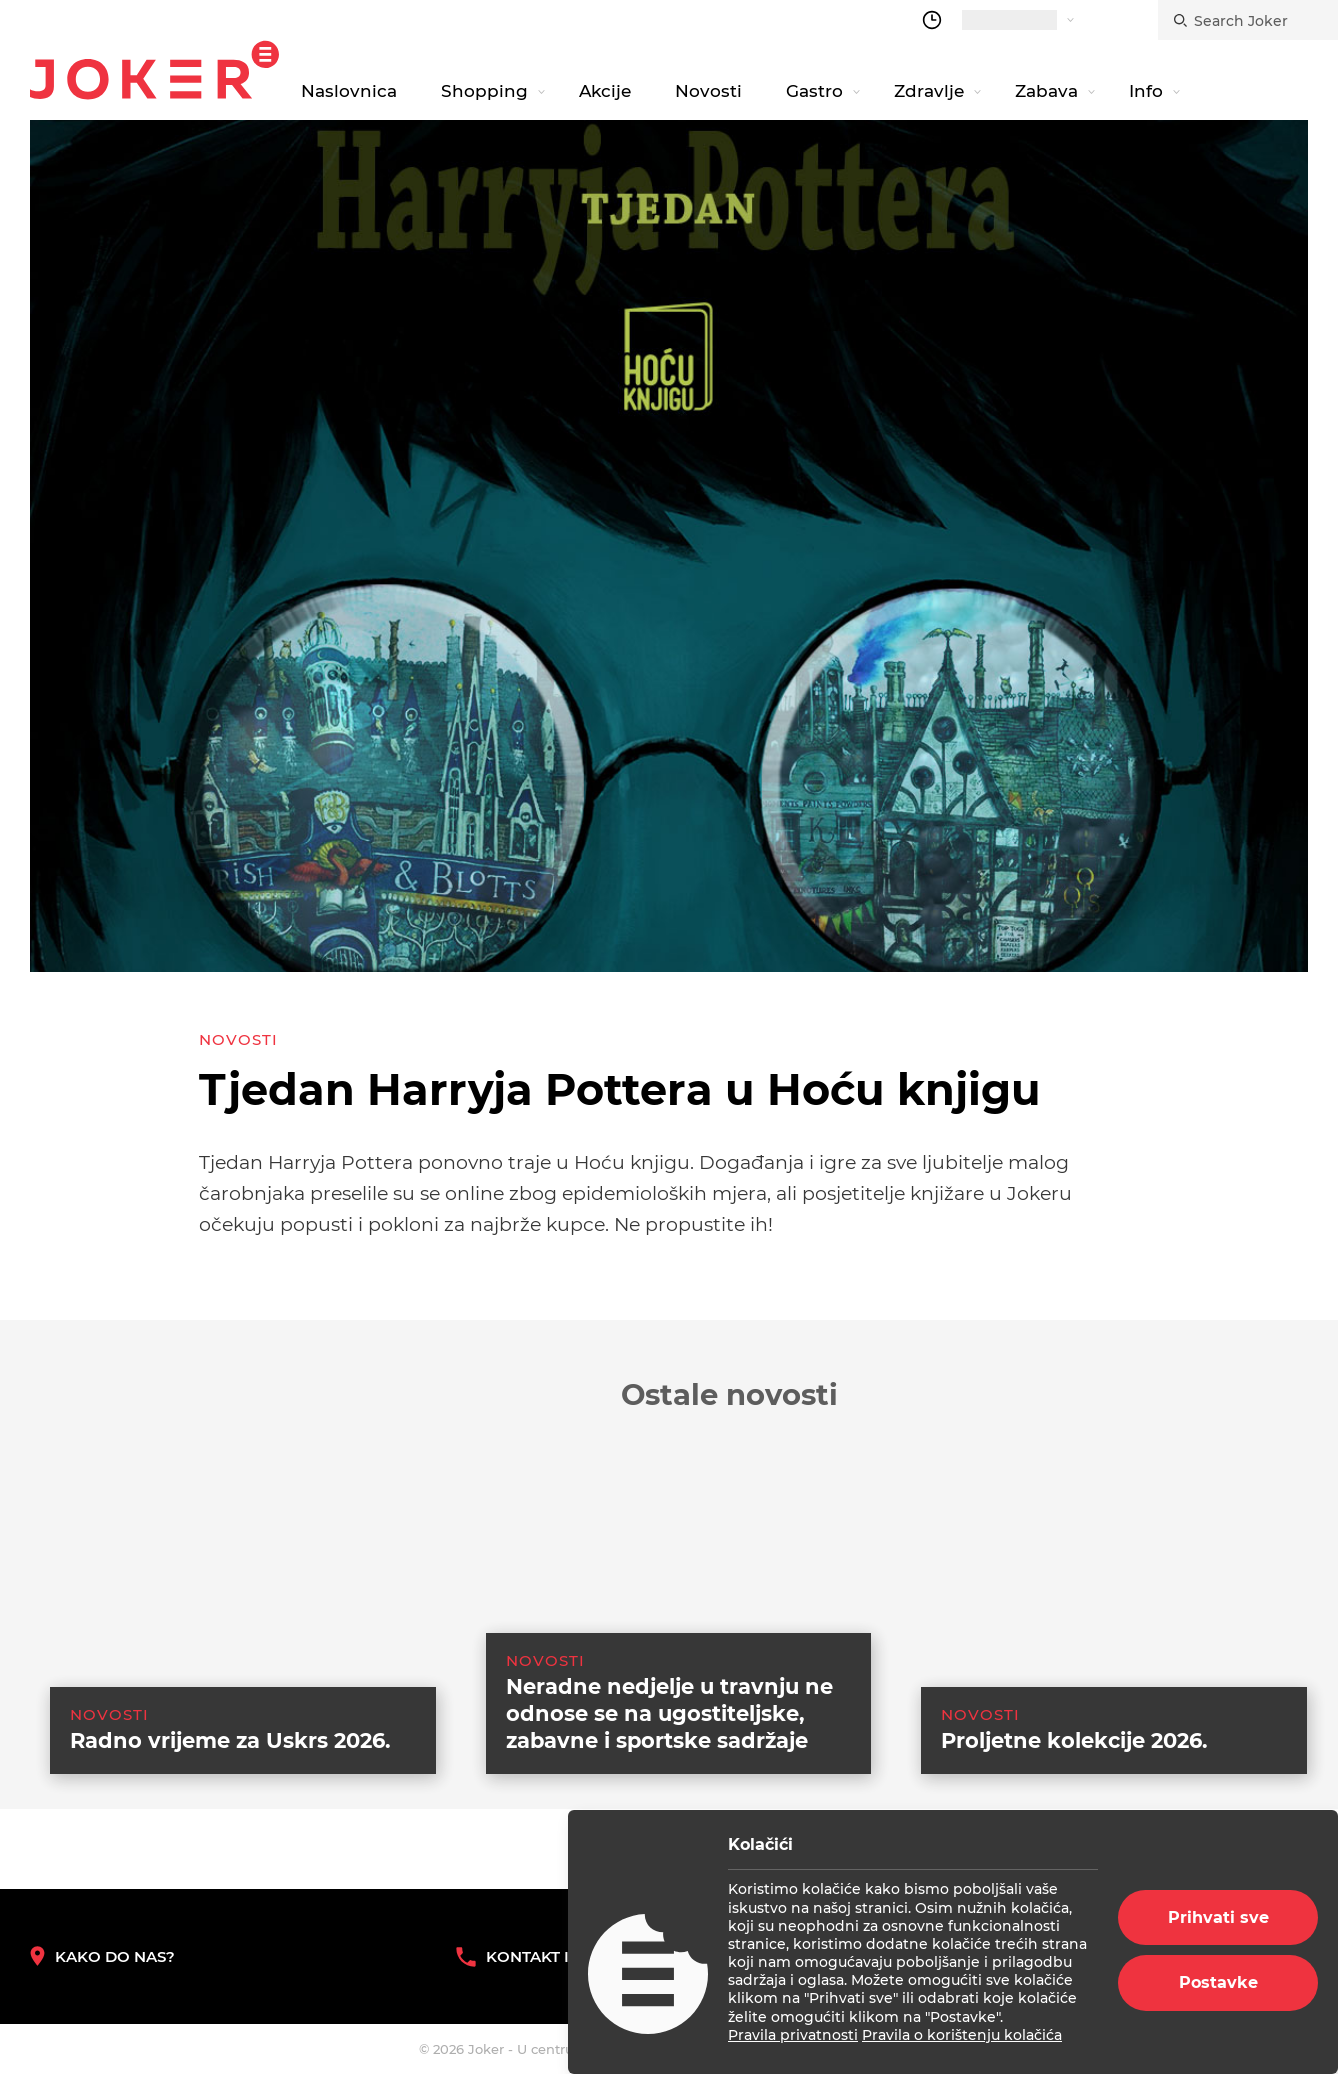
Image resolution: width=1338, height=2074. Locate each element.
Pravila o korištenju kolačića (962, 2035)
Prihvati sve (1218, 1917)
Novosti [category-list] (238, 1039)
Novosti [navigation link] (708, 91)
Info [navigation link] (1146, 91)
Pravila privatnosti (793, 2035)
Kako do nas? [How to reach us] (102, 1956)
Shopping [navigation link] (484, 91)
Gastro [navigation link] (814, 91)
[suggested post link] (223, 1675)
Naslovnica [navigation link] (349, 91)
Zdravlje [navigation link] (929, 91)
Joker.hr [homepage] (154, 70)
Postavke (1218, 1982)
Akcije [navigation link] (605, 91)
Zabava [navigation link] (1046, 91)
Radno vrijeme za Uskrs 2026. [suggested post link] (230, 1836)
